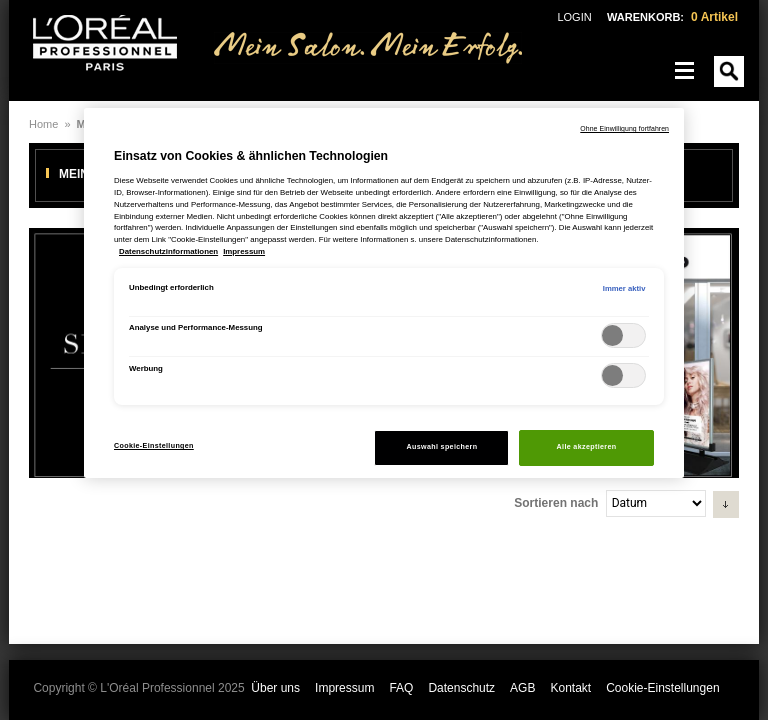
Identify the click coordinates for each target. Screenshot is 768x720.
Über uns (275, 688)
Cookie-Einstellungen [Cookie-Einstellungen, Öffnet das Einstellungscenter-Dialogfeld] (154, 446)
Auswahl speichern (442, 447)
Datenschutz (461, 688)
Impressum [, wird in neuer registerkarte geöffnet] (244, 251)
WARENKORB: (672, 17)
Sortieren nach (556, 503)
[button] (726, 504)
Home (43, 124)
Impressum (344, 688)
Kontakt (570, 688)
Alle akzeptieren (587, 447)
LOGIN (574, 17)
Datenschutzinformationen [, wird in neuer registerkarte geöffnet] (168, 251)
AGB (522, 688)
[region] (384, 293)
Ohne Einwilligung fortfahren (624, 128)
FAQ (401, 688)
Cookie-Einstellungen (662, 688)
